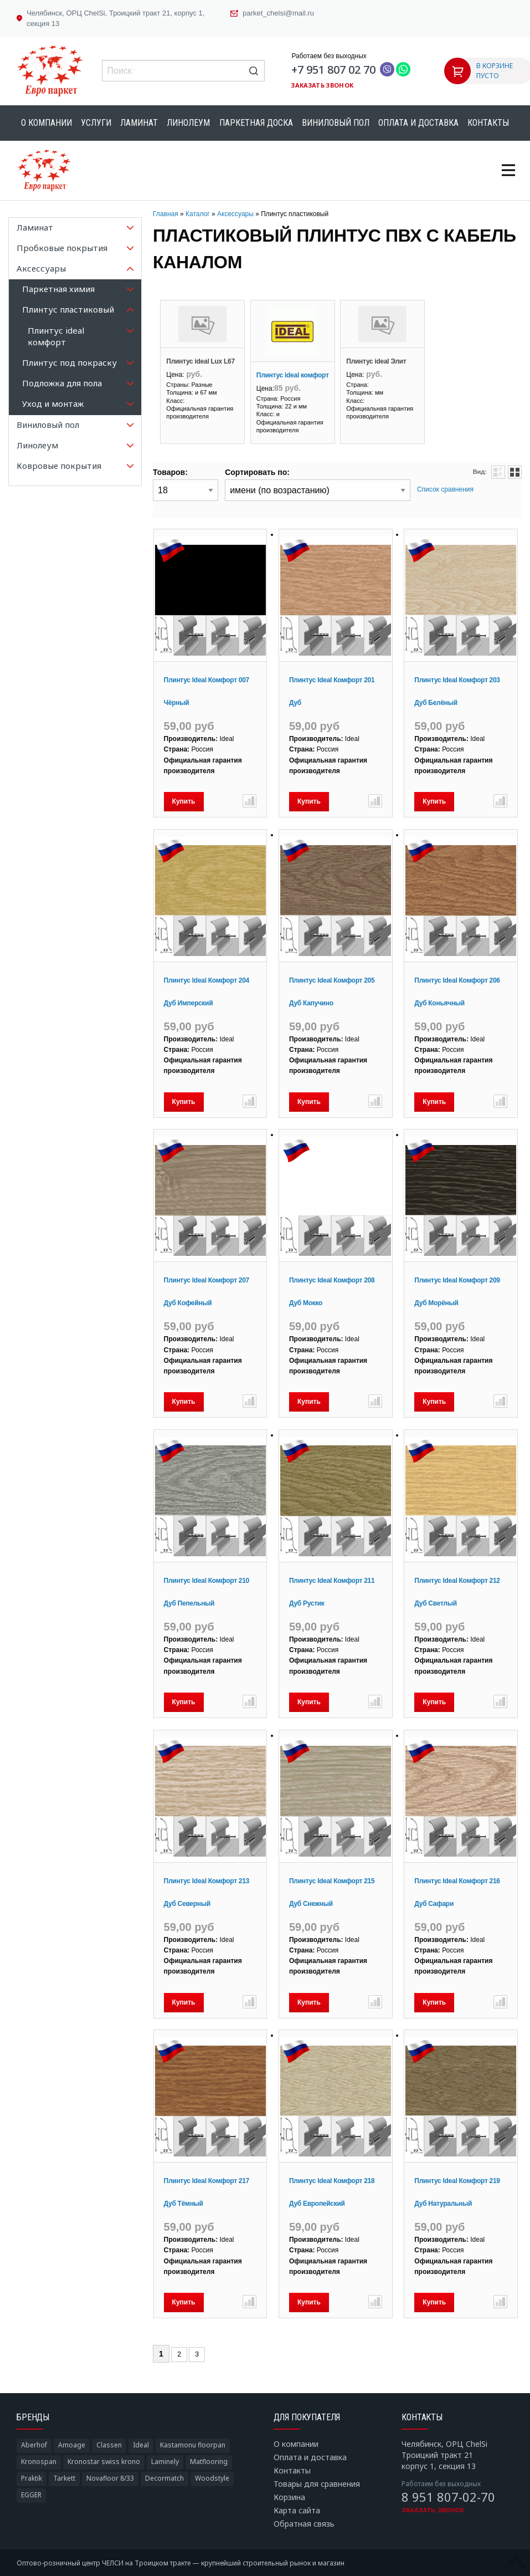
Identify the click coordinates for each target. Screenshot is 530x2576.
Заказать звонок (322, 85)
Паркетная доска (256, 122)
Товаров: (170, 472)
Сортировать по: (257, 472)
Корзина (289, 2497)
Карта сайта (297, 2510)
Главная (165, 214)
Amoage (71, 2445)
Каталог (198, 214)
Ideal (141, 2445)
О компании (46, 122)
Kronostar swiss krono (104, 2461)
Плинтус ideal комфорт (292, 375)
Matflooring (209, 2461)
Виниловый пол (335, 122)
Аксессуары (235, 214)
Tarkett (64, 2478)
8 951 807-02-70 (448, 2497)
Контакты (488, 122)
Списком (498, 472)
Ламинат (139, 122)
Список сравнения (445, 489)
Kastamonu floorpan (192, 2445)
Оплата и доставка (418, 122)
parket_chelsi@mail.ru (278, 13)
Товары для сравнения (317, 2483)
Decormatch (164, 2478)
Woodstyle (212, 2478)
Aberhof (34, 2445)
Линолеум (188, 122)
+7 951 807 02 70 (333, 69)
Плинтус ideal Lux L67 (200, 361)
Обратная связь (304, 2523)
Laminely (165, 2461)
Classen (109, 2445)
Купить (183, 801)
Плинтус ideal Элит (376, 361)
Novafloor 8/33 (110, 2478)
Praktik (31, 2478)
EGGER (31, 2495)
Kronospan (38, 2461)
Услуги (96, 122)
